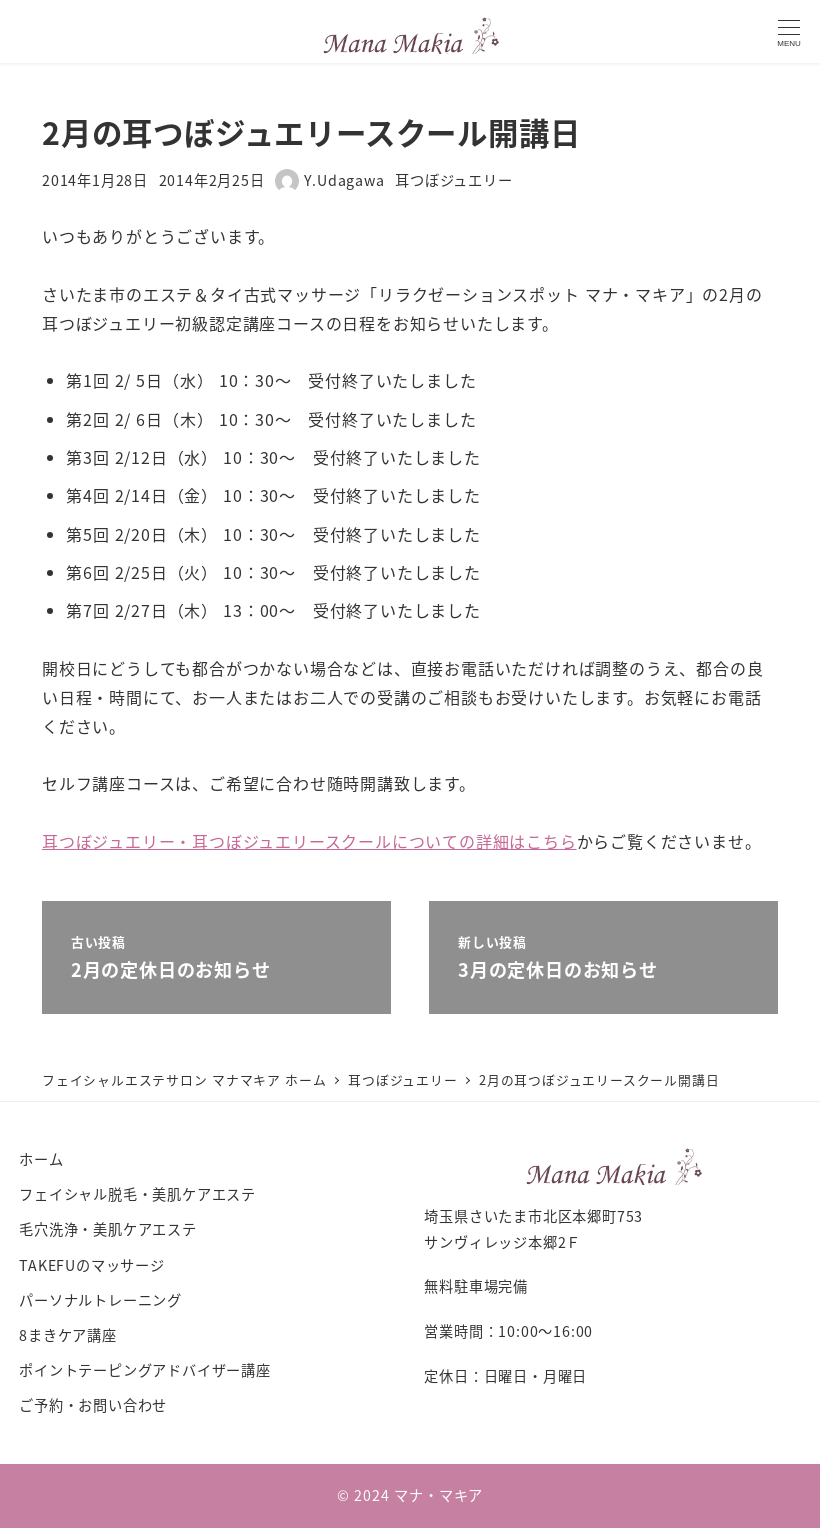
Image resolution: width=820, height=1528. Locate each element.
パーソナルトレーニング (100, 1300)
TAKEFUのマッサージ (92, 1265)
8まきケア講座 (68, 1335)
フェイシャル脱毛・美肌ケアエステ (137, 1194)
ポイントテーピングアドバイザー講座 (145, 1370)
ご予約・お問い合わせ (93, 1405)
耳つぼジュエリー (453, 180)
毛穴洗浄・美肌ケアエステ (108, 1229)
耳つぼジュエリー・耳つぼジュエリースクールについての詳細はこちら (309, 841)
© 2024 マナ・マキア (410, 1495)
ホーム (41, 1159)
